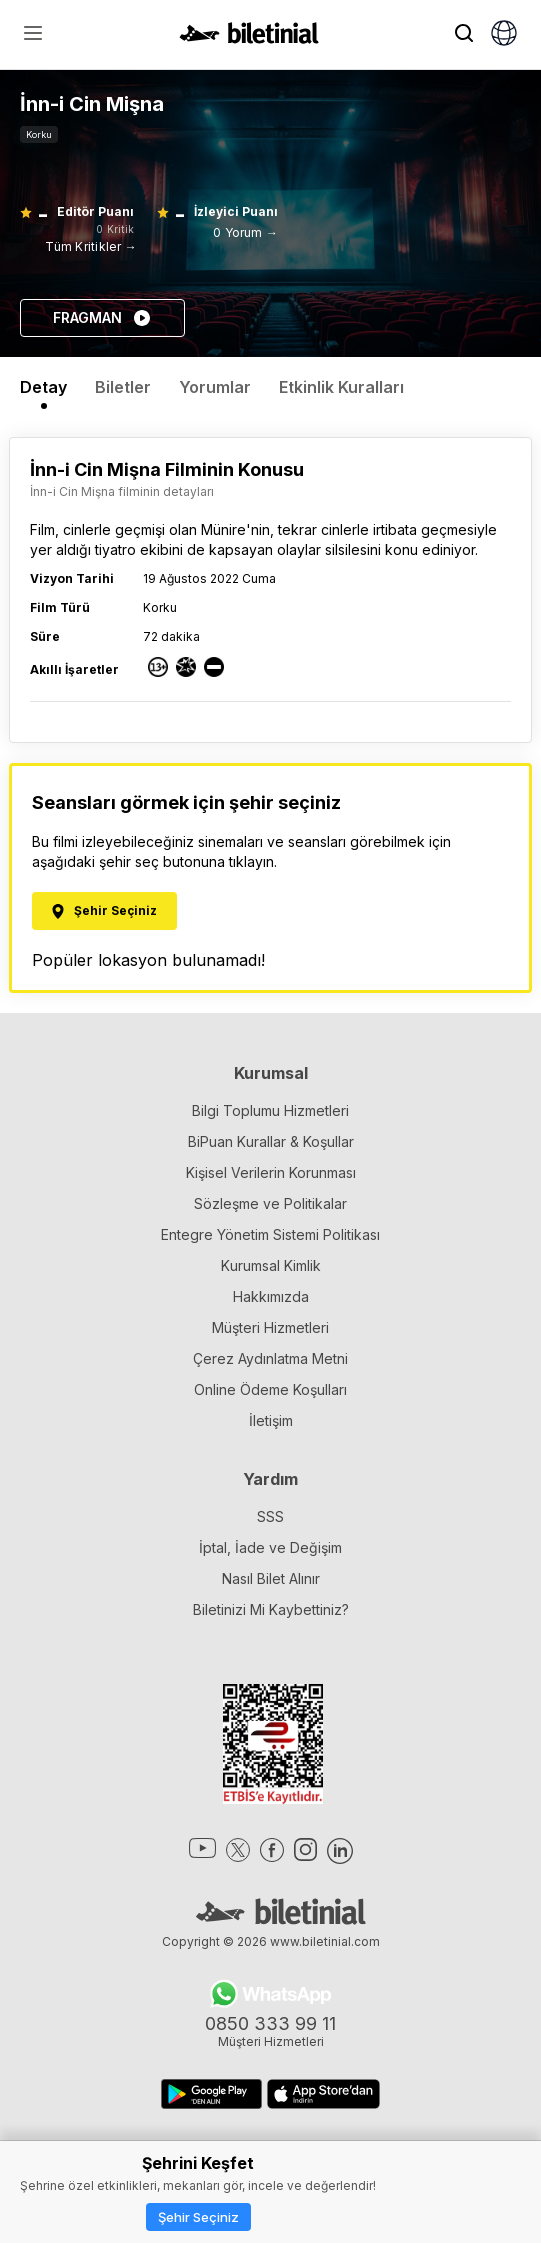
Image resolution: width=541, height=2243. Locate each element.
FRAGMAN (102, 318)
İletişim (271, 1420)
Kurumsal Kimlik (271, 1265)
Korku (39, 134)
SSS (270, 1516)
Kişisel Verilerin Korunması (271, 1172)
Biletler (123, 387)
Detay (43, 387)
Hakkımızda (271, 1296)
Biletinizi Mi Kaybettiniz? (271, 1609)
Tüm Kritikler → (91, 246)
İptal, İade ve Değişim (270, 1547)
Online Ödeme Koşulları (270, 1389)
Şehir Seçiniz (198, 2217)
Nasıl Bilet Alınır (271, 1578)
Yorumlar (215, 387)
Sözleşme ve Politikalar (270, 1203)
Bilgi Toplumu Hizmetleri (270, 1110)
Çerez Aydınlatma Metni (270, 1358)
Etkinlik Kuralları (341, 387)
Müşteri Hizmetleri (270, 1327)
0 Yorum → (245, 232)
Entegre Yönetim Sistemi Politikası (270, 1234)
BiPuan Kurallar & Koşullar (271, 1141)
